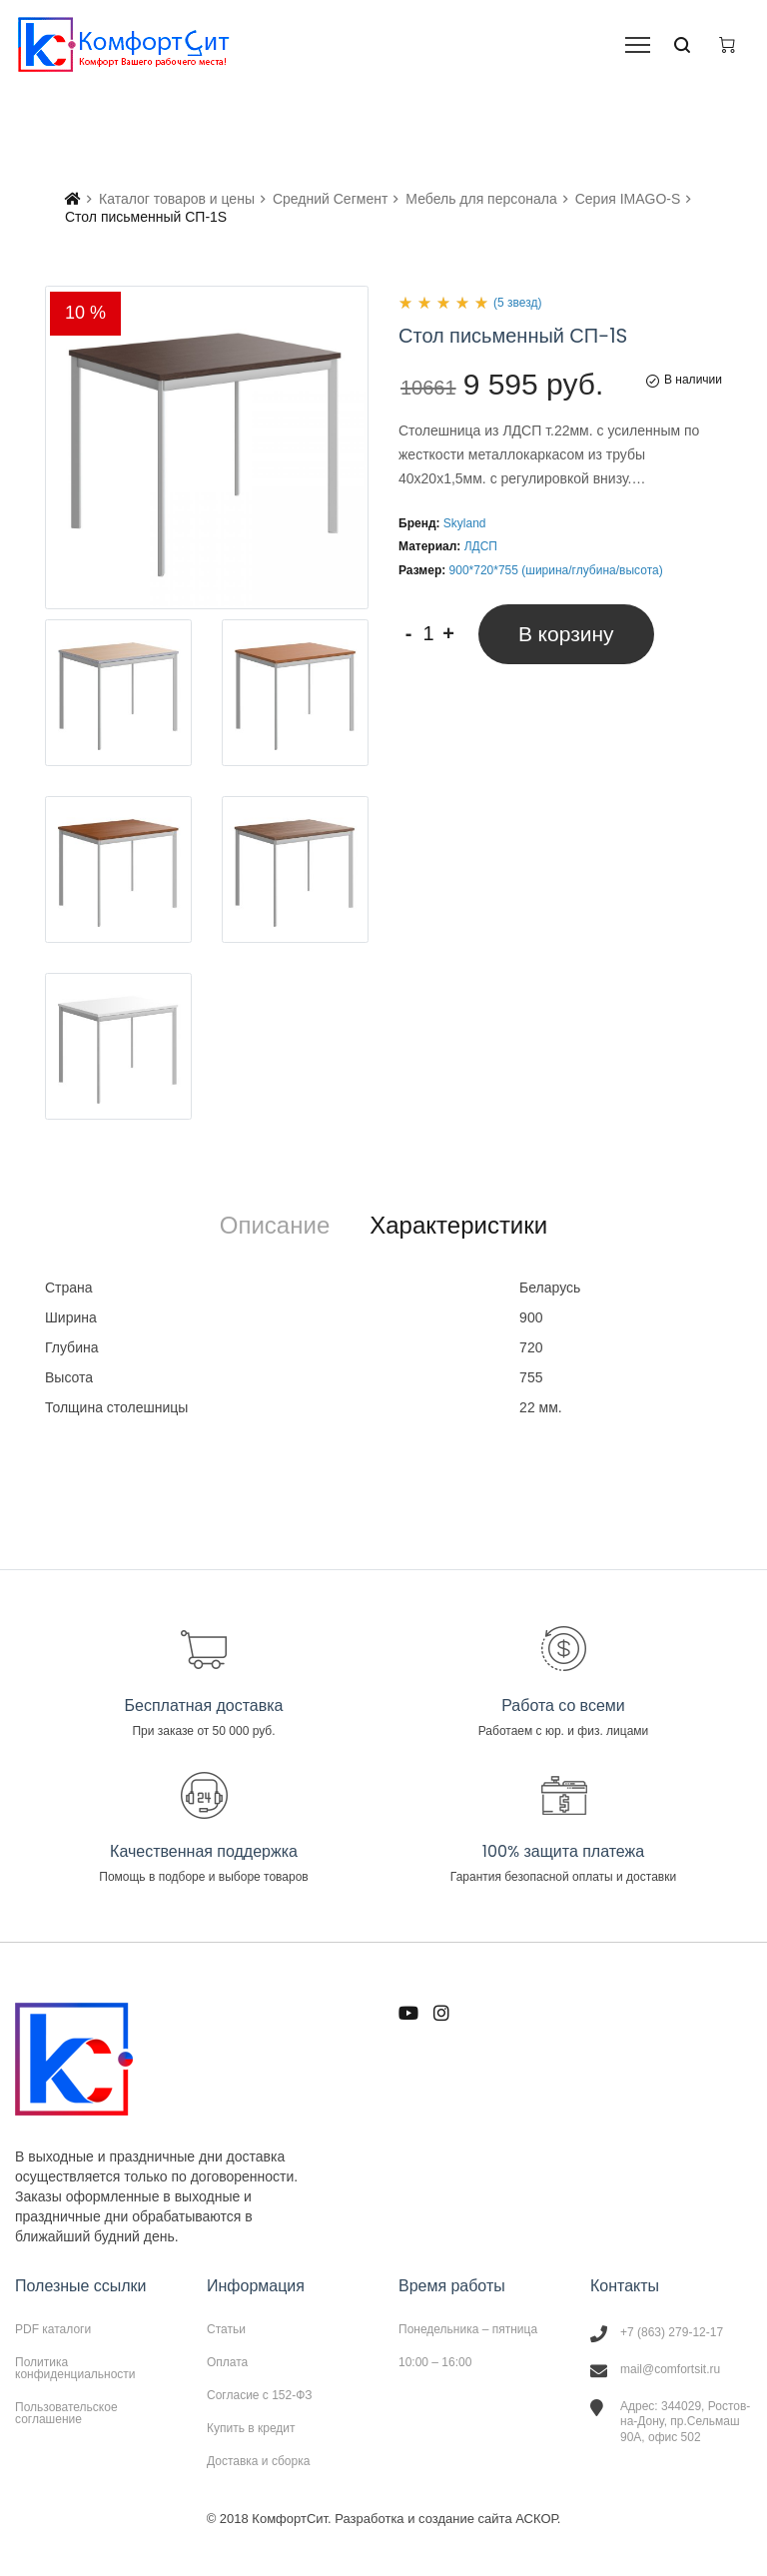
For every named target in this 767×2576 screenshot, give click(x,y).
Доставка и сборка (258, 2460)
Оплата (227, 2362)
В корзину (566, 633)
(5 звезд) (517, 303)
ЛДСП (480, 546)
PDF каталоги (53, 2329)
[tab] (275, 1226)
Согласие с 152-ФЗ (260, 2395)
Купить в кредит (251, 2428)
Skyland (464, 523)
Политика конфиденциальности (75, 2368)
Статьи (226, 2329)
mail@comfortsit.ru (670, 2369)
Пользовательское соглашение (66, 2412)
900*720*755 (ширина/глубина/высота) (556, 570)
